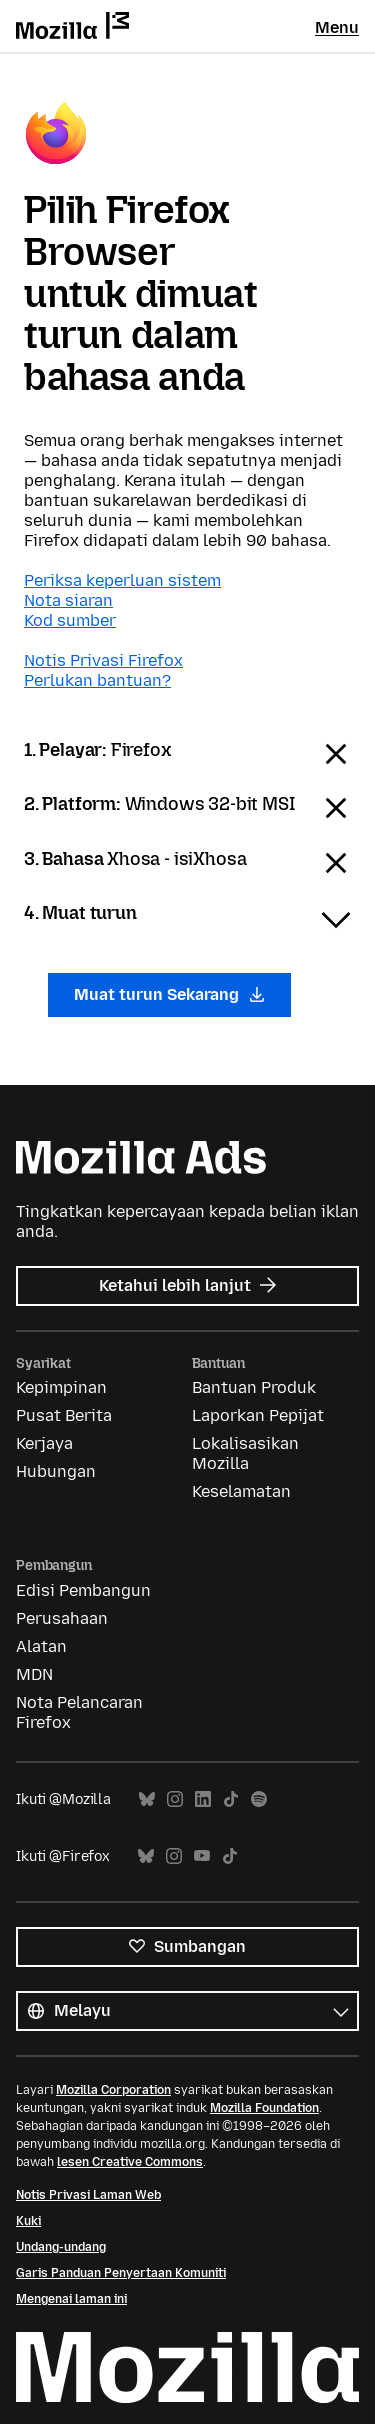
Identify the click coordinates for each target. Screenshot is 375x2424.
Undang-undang (61, 2247)
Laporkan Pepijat (258, 1415)
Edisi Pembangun (83, 1590)
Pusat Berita (64, 1415)
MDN (34, 1674)
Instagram (175, 1799)
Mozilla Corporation (113, 2090)
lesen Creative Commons (130, 2162)
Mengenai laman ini (71, 2299)
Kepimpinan (61, 1387)
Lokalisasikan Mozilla (245, 1453)
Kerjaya (44, 1443)
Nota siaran (68, 600)
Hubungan (56, 1471)
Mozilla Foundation (264, 2108)
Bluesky (147, 1799)
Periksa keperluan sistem (122, 580)
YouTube (202, 1856)
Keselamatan (241, 1491)
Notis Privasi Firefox (103, 660)
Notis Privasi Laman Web (88, 2195)
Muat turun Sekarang (169, 994)
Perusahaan (62, 1618)
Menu (337, 27)
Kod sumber (70, 620)
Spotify (259, 1799)
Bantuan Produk (254, 1387)
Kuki (28, 2221)
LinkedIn (203, 1799)
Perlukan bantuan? (97, 680)
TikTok (231, 1799)
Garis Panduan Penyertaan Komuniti (121, 2273)
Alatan (41, 1646)
